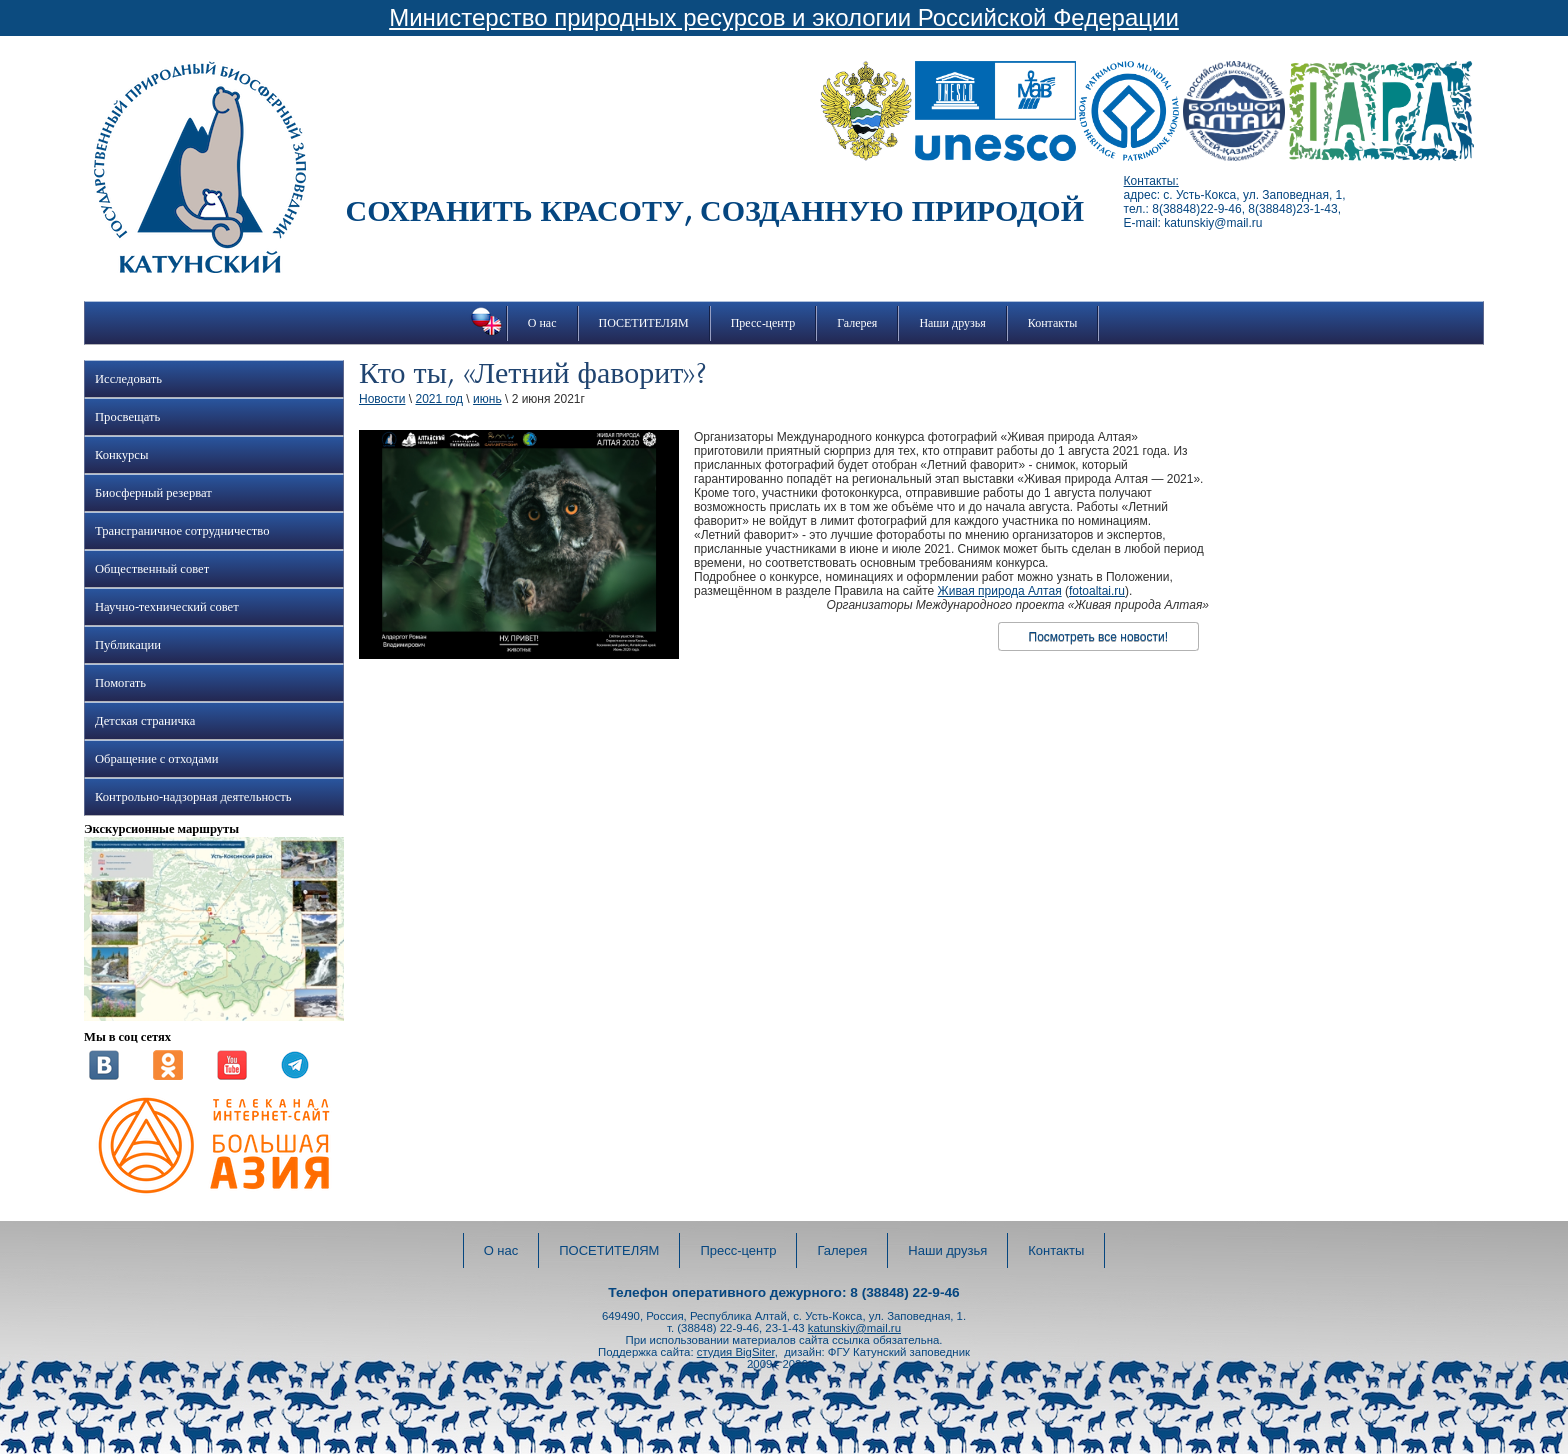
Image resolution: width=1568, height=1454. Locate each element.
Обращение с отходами (156, 759)
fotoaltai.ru (1097, 591)
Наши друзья (952, 323)
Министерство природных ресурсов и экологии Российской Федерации (784, 17)
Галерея (857, 323)
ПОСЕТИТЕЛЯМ (644, 323)
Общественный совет (152, 569)
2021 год (439, 399)
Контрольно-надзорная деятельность (193, 797)
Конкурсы (121, 455)
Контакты (1053, 323)
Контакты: (1151, 181)
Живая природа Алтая (1000, 591)
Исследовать (128, 379)
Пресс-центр (763, 323)
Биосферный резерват (153, 493)
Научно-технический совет (167, 607)
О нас (542, 323)
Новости (382, 399)
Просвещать (127, 417)
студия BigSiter (736, 1352)
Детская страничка (145, 721)
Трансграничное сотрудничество (182, 531)
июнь (487, 399)
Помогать (120, 683)
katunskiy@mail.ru (854, 1328)
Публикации (128, 645)
